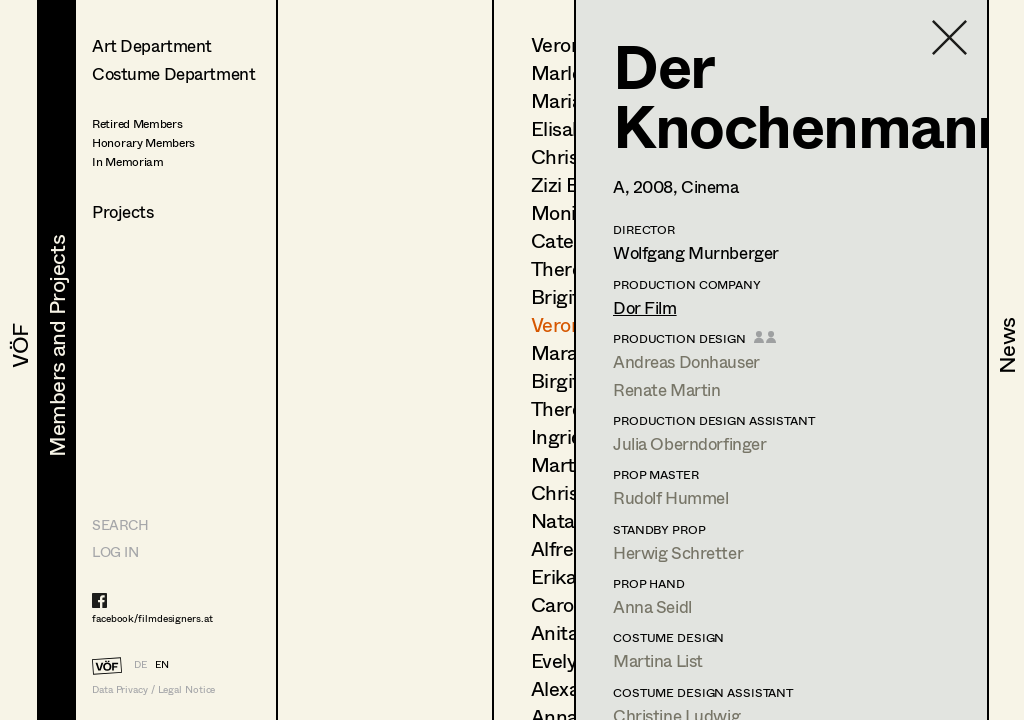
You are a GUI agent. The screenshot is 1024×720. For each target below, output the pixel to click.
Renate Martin (666, 389)
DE (140, 664)
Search (120, 524)
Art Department (152, 45)
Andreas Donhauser (686, 361)
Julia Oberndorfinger (690, 443)
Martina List (658, 660)
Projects (123, 211)
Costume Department (173, 73)
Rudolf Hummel (670, 497)
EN (162, 664)
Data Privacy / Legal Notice (153, 689)
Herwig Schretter (678, 552)
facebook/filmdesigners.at (152, 618)
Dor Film (645, 307)
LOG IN (115, 551)
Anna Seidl (652, 606)
